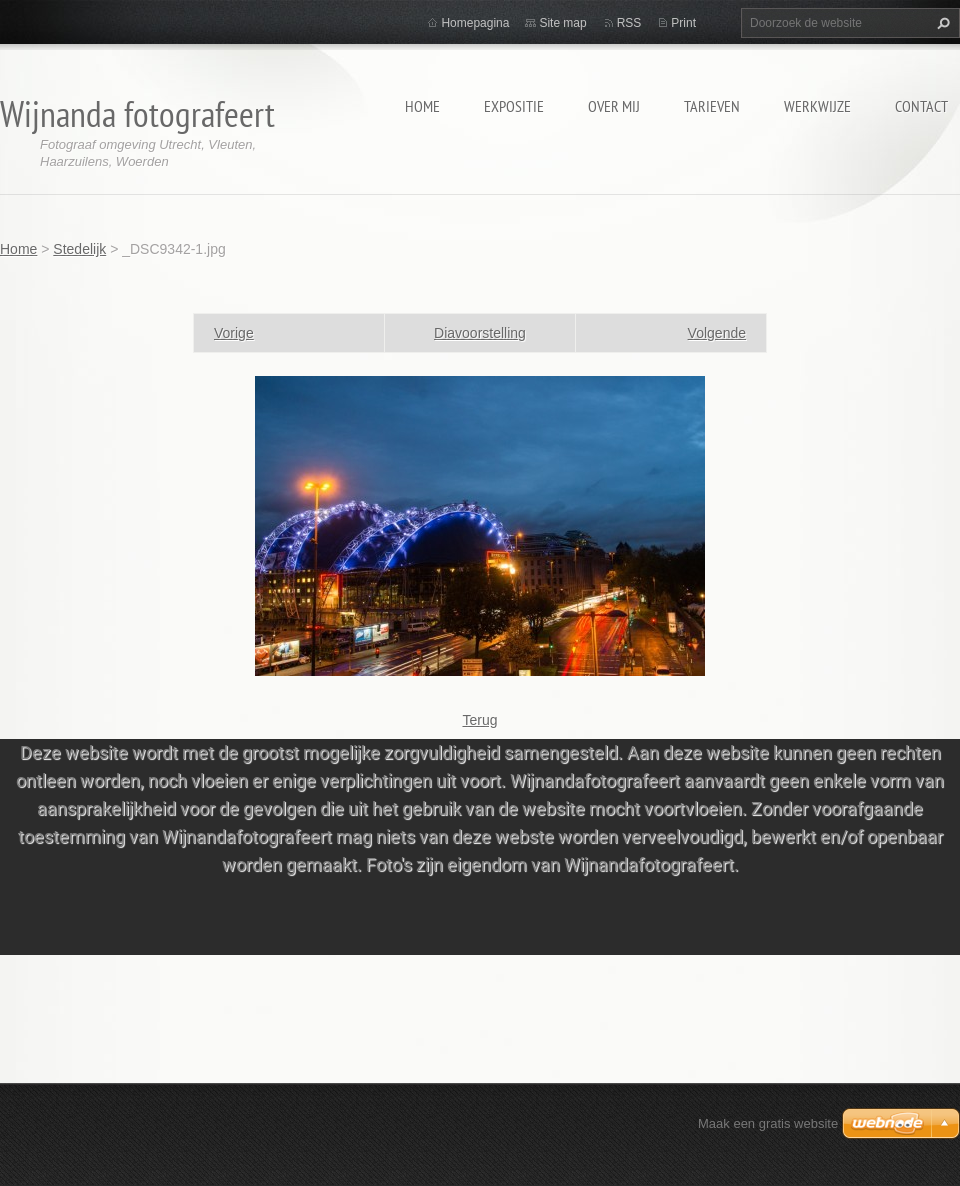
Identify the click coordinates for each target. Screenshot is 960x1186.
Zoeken (941, 23)
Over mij (614, 106)
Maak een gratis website (768, 1123)
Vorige (234, 333)
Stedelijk (79, 249)
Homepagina (475, 23)
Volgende (717, 333)
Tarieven (712, 106)
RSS (629, 23)
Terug (479, 720)
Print (683, 23)
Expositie (514, 106)
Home (422, 106)
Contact (921, 106)
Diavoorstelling (480, 333)
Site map (562, 23)
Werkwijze (817, 106)
